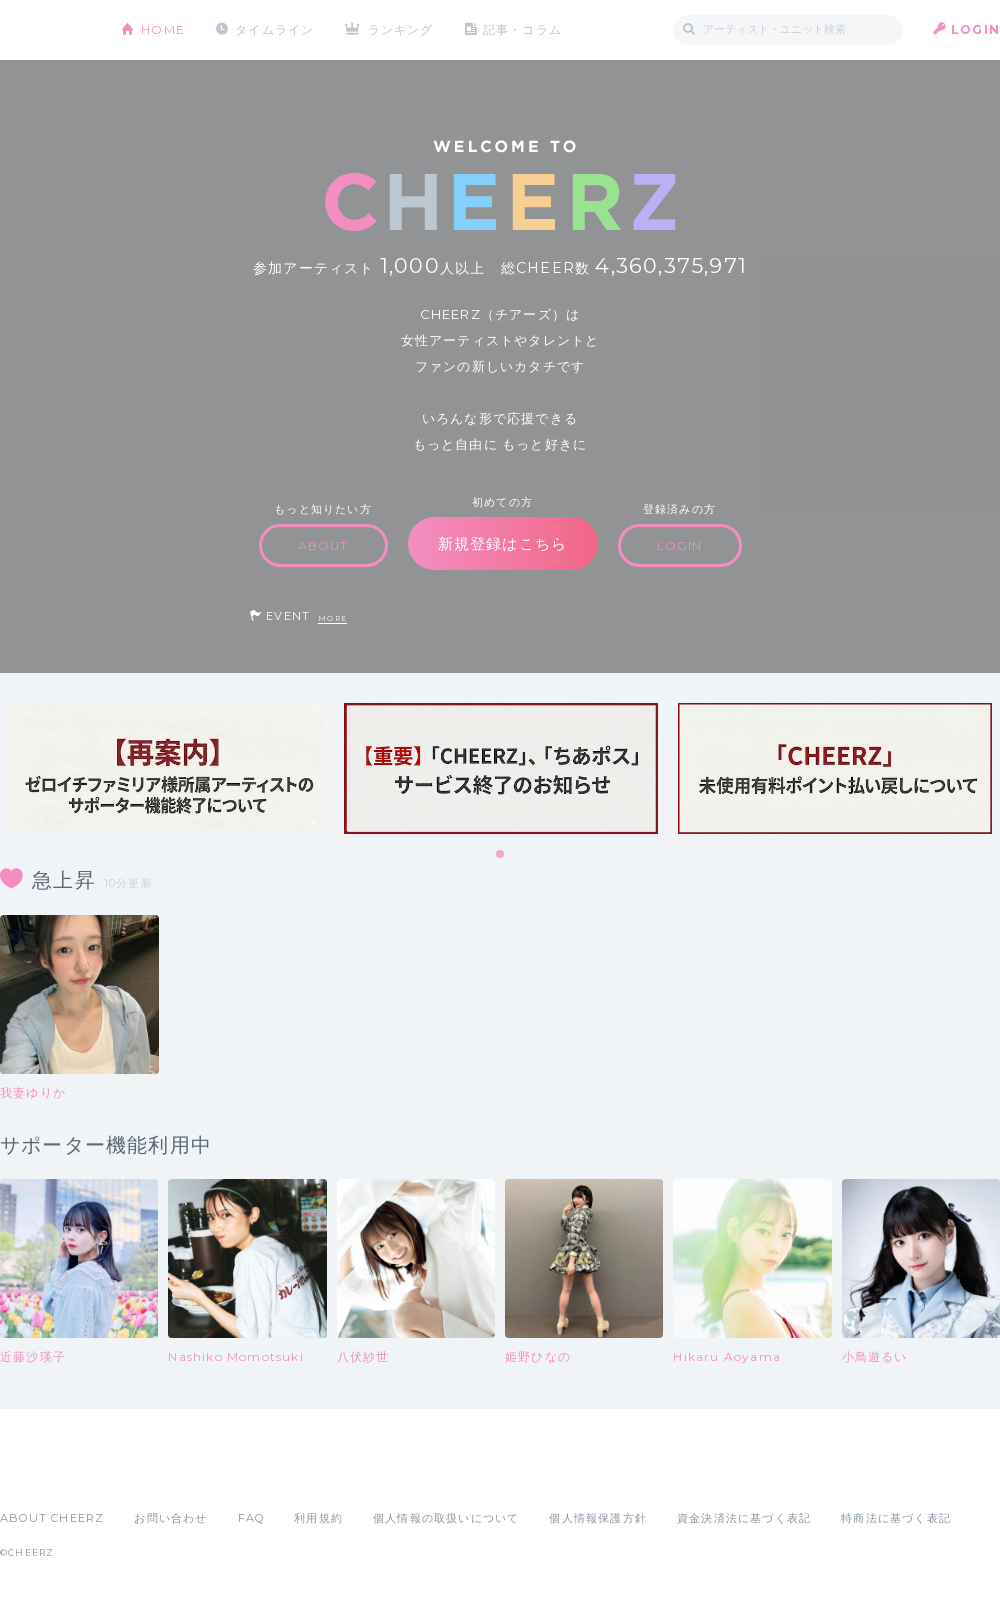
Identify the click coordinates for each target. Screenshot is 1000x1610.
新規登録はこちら (503, 543)
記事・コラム (522, 29)
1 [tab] (501, 855)
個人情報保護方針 (598, 1518)
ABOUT (323, 545)
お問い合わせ (170, 1518)
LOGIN (975, 29)
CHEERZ (45, 30)
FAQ (251, 1518)
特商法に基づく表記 (896, 1518)
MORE (332, 618)
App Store (46, 1474)
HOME (163, 29)
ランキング (401, 29)
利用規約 (318, 1518)
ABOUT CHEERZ (52, 1518)
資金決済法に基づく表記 (744, 1518)
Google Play (152, 1474)
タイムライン (274, 29)
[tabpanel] (167, 768)
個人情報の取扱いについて (446, 1518)
